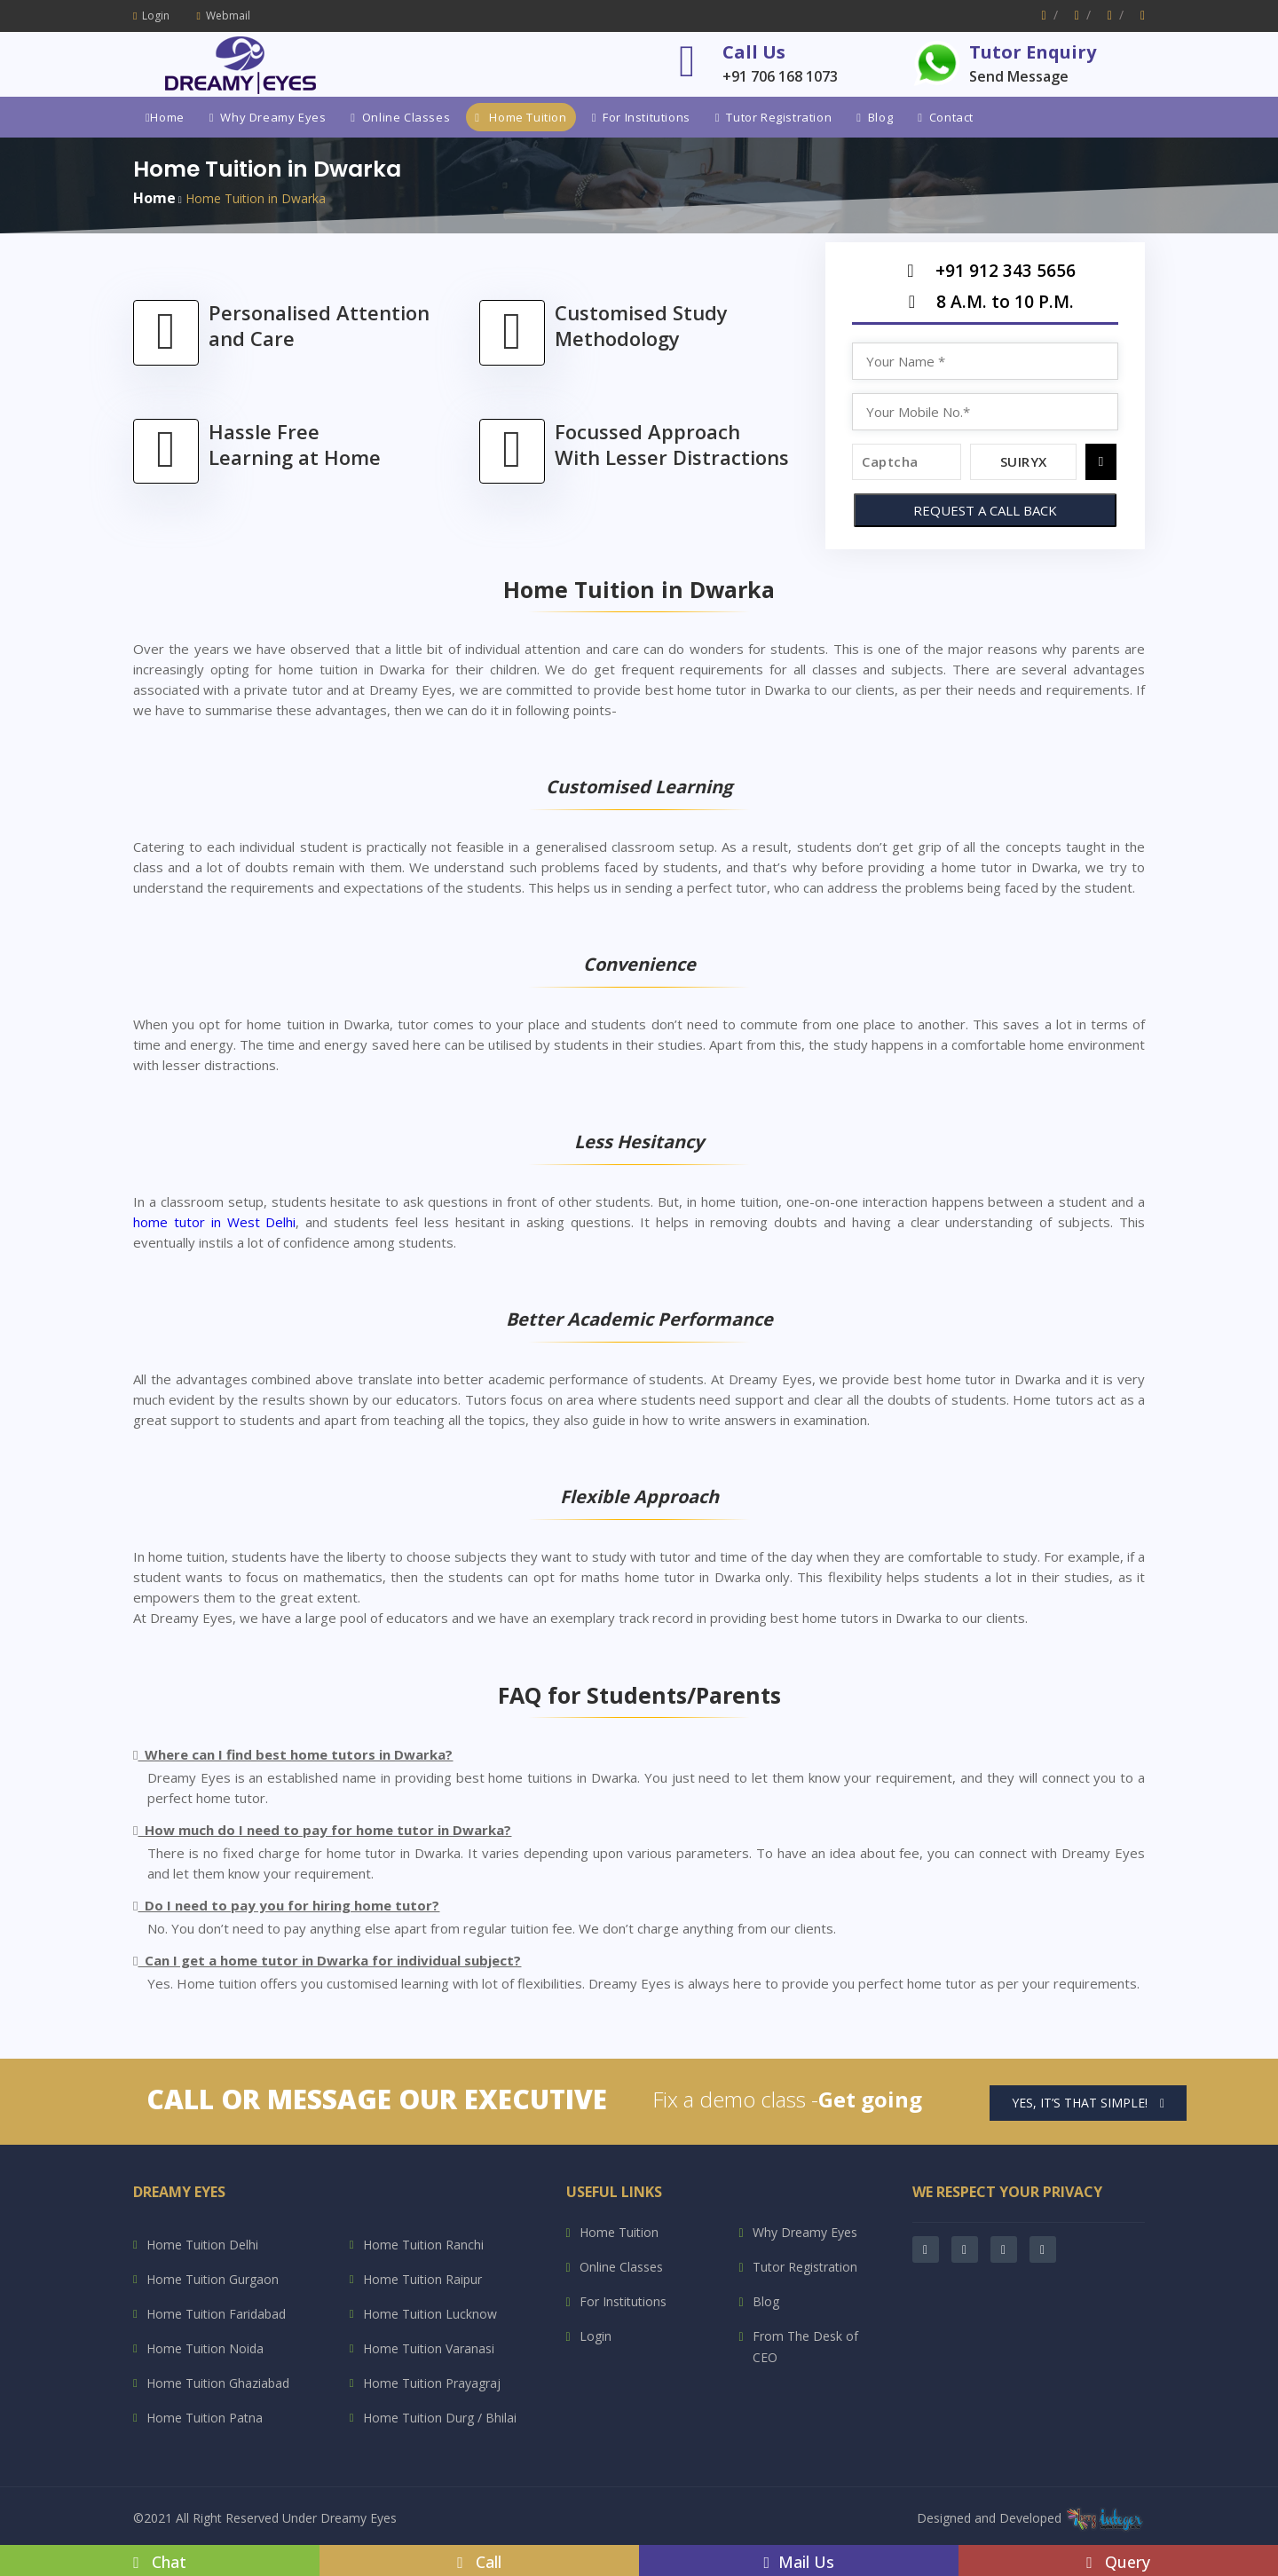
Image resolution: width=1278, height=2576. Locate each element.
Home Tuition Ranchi (423, 2244)
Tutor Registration (773, 117)
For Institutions (641, 117)
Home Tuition (520, 117)
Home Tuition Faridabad (216, 2313)
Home (165, 117)
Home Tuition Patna (204, 2417)
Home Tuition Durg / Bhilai (440, 2417)
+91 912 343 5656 (985, 275)
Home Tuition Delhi (202, 2244)
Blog (874, 117)
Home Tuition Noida (205, 2348)
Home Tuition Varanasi (428, 2348)
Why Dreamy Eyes (268, 117)
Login (151, 15)
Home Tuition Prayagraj (432, 2383)
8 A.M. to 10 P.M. (985, 306)
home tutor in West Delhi (214, 1222)
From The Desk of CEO (805, 2347)
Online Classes (400, 117)
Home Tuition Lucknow (430, 2313)
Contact (946, 117)
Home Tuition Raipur (422, 2279)
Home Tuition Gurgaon (212, 2279)
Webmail (222, 15)
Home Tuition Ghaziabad (217, 2383)
